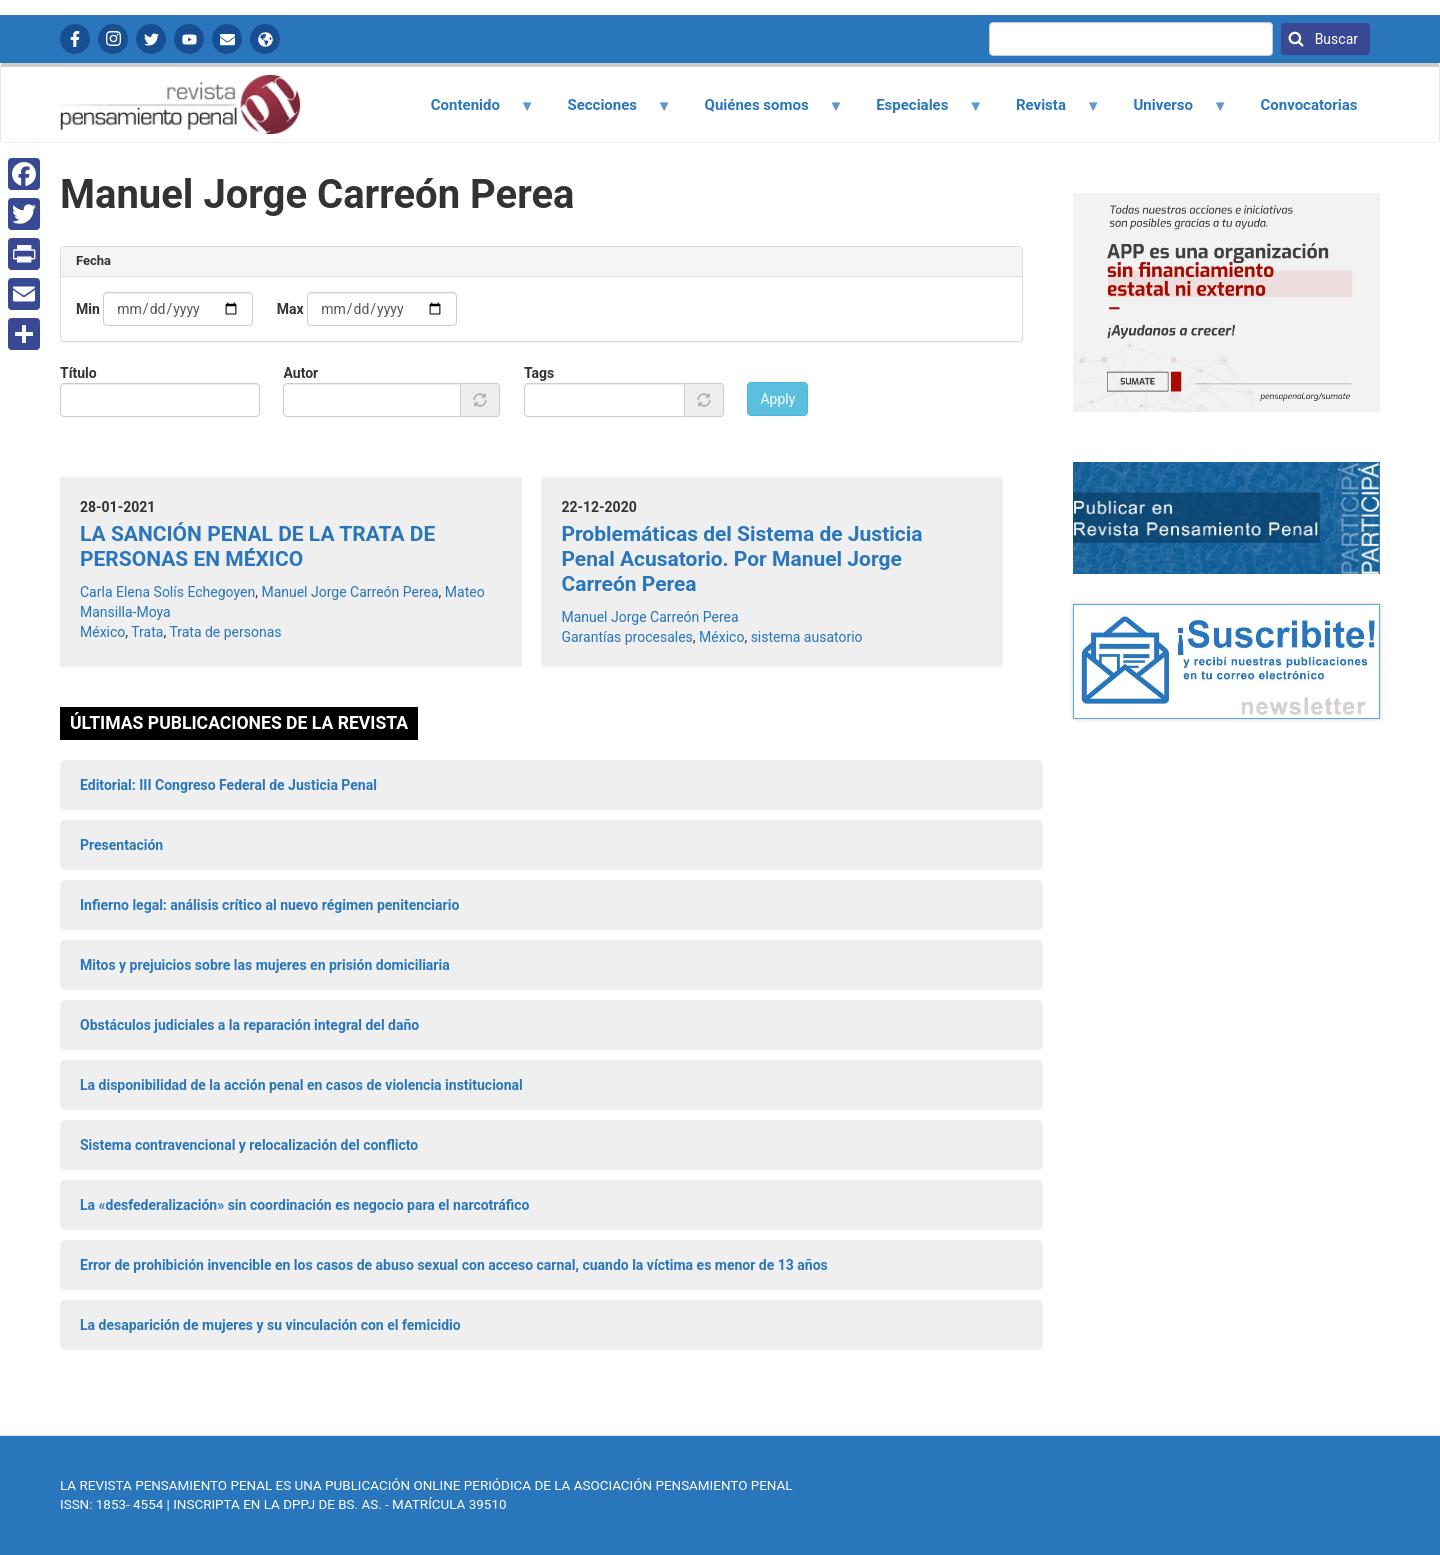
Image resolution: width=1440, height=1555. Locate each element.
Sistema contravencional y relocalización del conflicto (249, 1145)
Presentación (121, 845)
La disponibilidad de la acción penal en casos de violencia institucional (301, 1085)
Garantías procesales (626, 637)
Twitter (151, 39)
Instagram (113, 39)
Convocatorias (1308, 105)
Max (290, 309)
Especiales (918, 112)
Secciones (608, 112)
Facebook (75, 39)
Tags (539, 373)
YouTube (189, 39)
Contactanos (227, 39)
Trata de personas (225, 632)
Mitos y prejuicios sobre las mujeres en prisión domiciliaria (265, 965)
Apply (777, 399)
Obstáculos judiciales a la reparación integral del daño (249, 1025)
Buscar (1334, 39)
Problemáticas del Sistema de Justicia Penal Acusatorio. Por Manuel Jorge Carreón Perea (741, 559)
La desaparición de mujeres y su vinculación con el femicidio (270, 1325)
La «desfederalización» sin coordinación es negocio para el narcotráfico (304, 1205)
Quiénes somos (762, 112)
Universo (1169, 112)
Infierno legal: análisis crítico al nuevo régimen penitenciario (269, 905)
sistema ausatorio (807, 637)
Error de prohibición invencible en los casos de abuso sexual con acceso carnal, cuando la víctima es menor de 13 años (454, 1265)
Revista (1046, 112)
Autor (300, 373)
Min (88, 309)
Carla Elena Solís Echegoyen (167, 592)
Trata (147, 632)
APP (265, 39)
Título (78, 373)
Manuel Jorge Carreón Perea (349, 592)
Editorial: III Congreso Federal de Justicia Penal (228, 785)
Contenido (470, 112)
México (102, 632)
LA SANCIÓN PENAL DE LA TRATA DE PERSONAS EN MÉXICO (257, 546)
